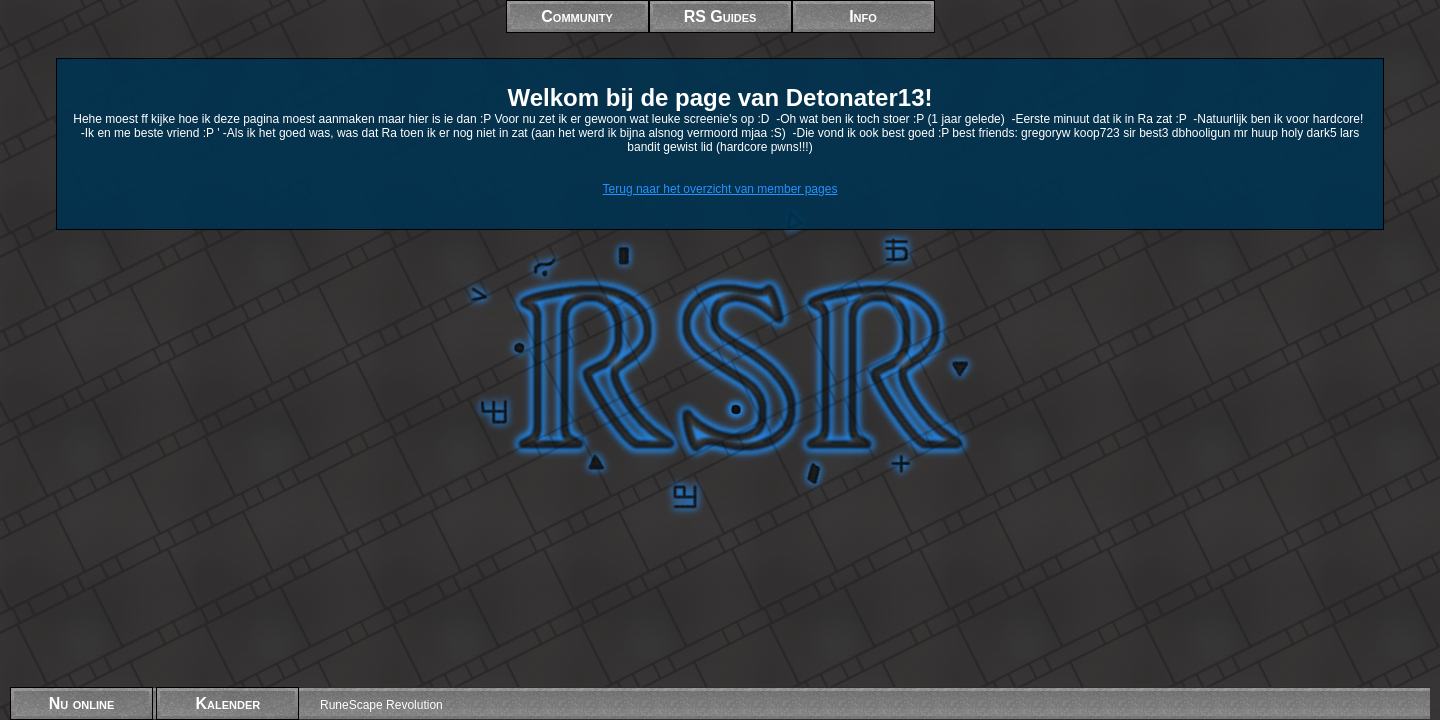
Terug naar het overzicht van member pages (720, 189)
